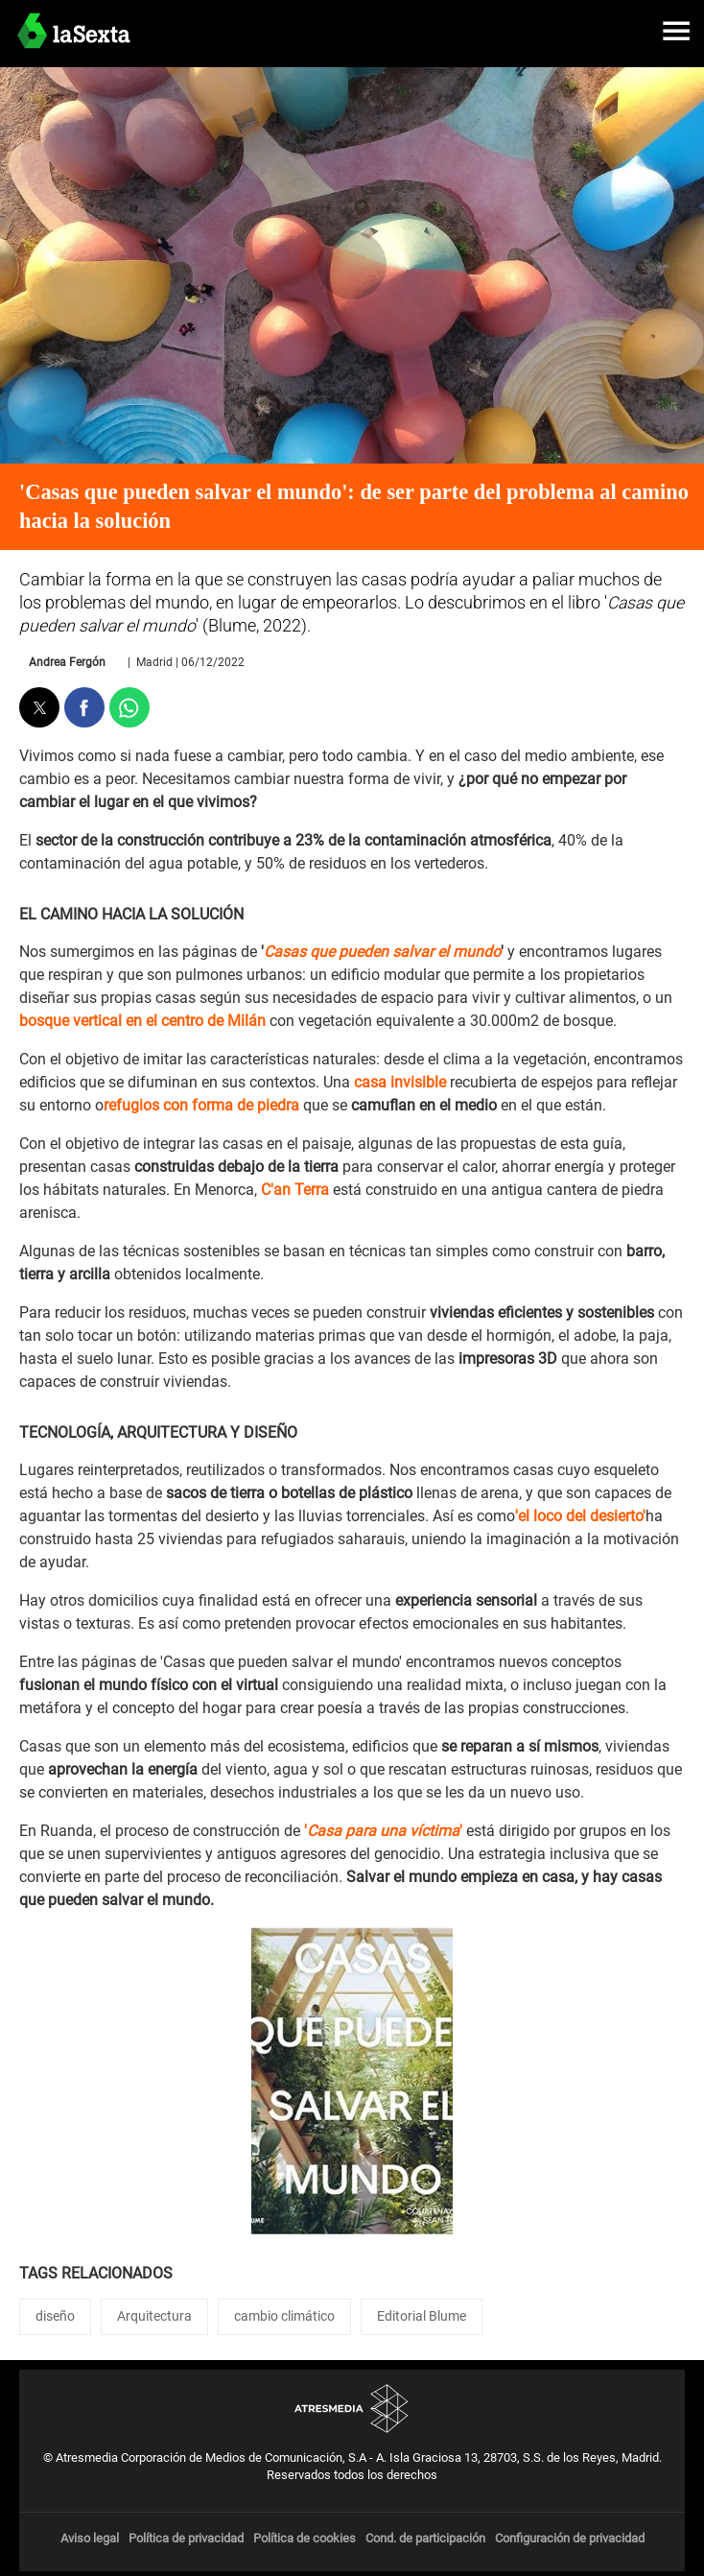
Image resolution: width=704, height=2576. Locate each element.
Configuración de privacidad (570, 2538)
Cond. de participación (425, 2538)
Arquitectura (154, 2316)
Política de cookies (304, 2538)
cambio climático (284, 2316)
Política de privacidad (186, 2538)
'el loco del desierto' (580, 1516)
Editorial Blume (421, 2316)
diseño (55, 2316)
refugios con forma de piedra (201, 1105)
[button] (676, 30)
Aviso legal (89, 2538)
